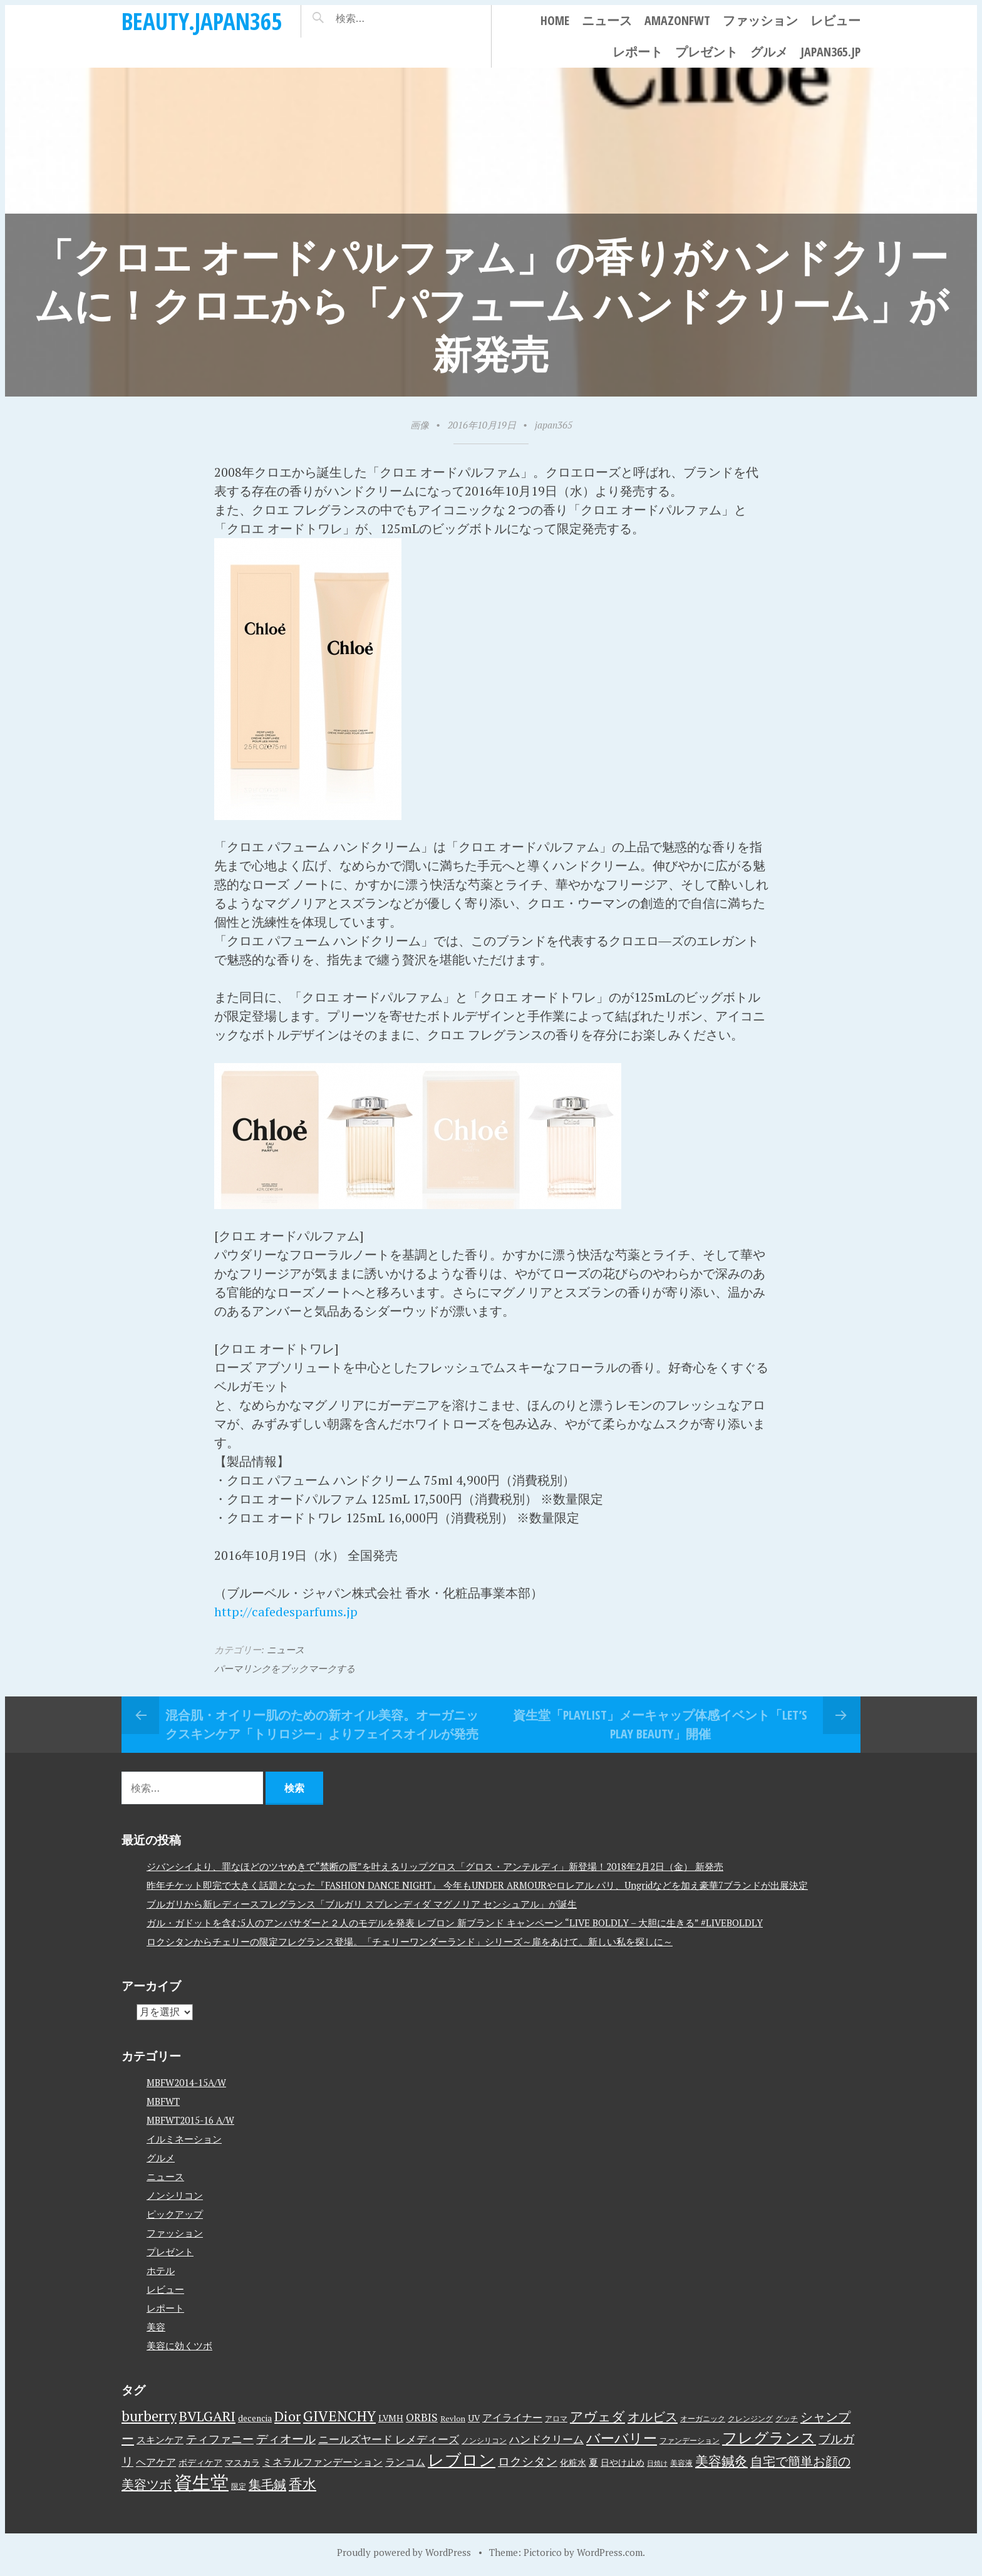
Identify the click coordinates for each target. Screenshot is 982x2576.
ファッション (760, 20)
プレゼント (706, 51)
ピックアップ (175, 2214)
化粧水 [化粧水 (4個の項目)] (573, 2462)
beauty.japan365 (201, 21)
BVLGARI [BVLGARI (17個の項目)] (207, 2416)
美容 (156, 2326)
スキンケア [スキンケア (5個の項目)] (160, 2439)
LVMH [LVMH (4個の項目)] (390, 2418)
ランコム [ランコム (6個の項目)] (405, 2462)
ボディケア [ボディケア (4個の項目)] (200, 2462)
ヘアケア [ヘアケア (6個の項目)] (156, 2462)
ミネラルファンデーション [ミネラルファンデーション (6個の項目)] (322, 2462)
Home (554, 20)
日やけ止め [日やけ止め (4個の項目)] (622, 2462)
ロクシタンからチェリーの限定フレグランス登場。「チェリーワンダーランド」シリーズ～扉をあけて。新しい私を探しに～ (410, 1941)
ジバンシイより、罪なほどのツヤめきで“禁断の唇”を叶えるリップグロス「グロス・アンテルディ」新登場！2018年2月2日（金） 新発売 (435, 1866)
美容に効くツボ (179, 2345)
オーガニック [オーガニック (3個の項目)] (702, 2418)
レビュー (835, 20)
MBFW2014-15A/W (186, 2082)
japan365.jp (830, 51)
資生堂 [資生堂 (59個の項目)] (201, 2482)
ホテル (161, 2270)
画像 (419, 424)
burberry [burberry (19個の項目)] (149, 2416)
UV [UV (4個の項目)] (474, 2418)
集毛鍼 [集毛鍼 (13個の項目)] (267, 2484)
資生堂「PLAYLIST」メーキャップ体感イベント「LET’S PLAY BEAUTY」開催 (660, 1724)
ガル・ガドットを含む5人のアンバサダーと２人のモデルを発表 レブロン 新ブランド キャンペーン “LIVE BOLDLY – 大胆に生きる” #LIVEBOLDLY (455, 1922)
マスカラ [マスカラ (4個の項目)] (242, 2462)
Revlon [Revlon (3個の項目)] (452, 2418)
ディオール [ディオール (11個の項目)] (286, 2439)
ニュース (607, 20)
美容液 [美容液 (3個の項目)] (681, 2463)
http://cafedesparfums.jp (286, 1611)
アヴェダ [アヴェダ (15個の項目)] (597, 2416)
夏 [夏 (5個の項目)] (593, 2462)
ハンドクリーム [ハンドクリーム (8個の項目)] (546, 2439)
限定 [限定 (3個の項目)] (238, 2486)
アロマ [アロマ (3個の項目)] (556, 2418)
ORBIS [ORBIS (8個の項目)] (422, 2417)
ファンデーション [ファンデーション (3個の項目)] (689, 2440)
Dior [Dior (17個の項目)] (287, 2416)
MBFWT (163, 2101)
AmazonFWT (677, 20)
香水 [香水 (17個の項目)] (302, 2484)
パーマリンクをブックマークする (284, 1668)
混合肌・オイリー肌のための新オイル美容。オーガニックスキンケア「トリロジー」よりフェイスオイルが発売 (321, 1724)
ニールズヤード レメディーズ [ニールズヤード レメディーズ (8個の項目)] (388, 2439)
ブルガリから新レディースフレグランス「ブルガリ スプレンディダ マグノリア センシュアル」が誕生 (362, 1904)
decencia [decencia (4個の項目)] (255, 2418)
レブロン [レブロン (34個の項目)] (461, 2459)
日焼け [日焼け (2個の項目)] (657, 2463)
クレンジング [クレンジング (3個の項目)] (750, 2418)
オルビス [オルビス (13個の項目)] (653, 2416)
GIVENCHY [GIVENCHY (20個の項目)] (339, 2415)
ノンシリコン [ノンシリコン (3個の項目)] (484, 2440)
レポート (637, 51)
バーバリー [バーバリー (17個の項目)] (621, 2438)
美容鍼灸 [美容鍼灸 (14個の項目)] (721, 2461)
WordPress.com (610, 2552)
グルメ (769, 51)
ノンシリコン (175, 2195)
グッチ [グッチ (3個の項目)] (786, 2418)
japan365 (553, 424)
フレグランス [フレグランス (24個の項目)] (769, 2438)
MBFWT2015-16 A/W (190, 2120)
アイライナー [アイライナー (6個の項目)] (512, 2417)
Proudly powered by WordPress (404, 2552)
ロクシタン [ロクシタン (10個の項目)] (527, 2461)
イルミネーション (184, 2138)
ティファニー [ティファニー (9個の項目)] (220, 2438)
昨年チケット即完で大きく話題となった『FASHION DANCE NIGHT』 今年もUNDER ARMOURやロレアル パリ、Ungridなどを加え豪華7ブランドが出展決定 (477, 1885)
